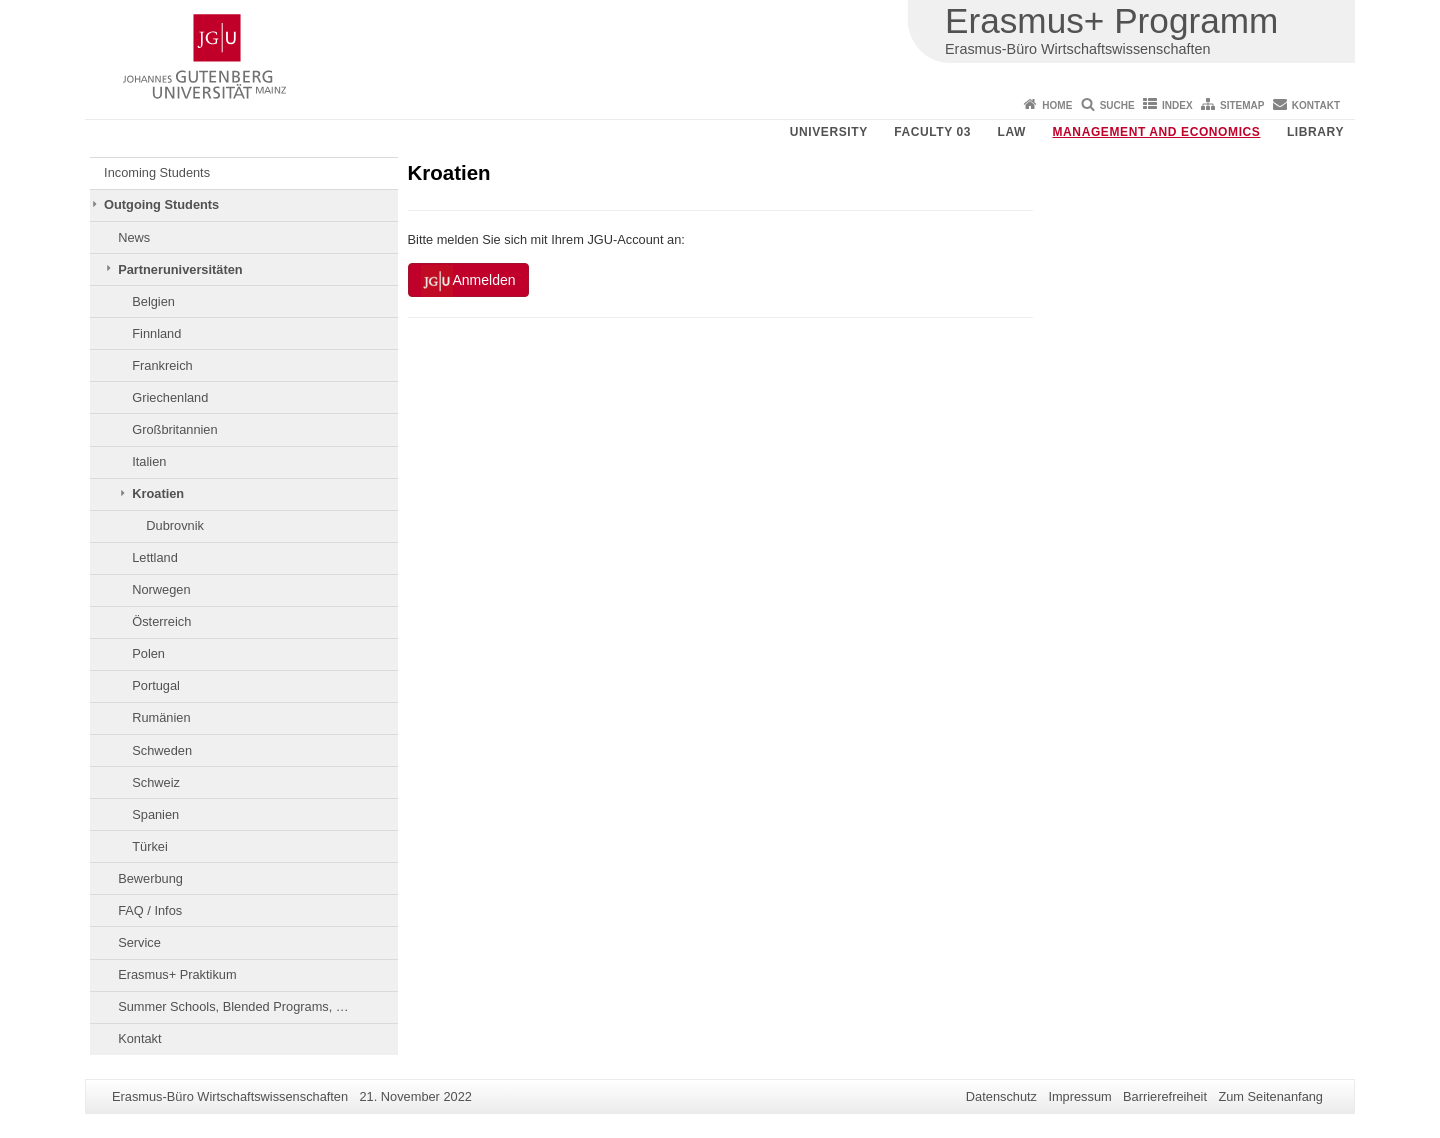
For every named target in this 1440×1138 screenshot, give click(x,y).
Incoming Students (157, 172)
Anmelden (468, 281)
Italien (149, 461)
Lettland (155, 557)
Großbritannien (174, 429)
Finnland (156, 333)
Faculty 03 (932, 132)
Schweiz (156, 782)
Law (1012, 132)
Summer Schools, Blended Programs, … (233, 1006)
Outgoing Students (161, 204)
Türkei (150, 846)
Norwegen (161, 589)
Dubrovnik (175, 525)
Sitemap (1242, 105)
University (829, 132)
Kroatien (158, 493)
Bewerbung (150, 878)
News (134, 237)
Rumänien (161, 717)
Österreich (161, 621)
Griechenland (170, 397)
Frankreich (162, 365)
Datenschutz (1001, 1096)
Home (1057, 105)
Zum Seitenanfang (1270, 1096)
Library (1315, 132)
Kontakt (1316, 105)
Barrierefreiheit (1165, 1096)
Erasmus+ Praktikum (177, 974)
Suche (1117, 105)
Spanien (155, 814)
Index (1177, 105)
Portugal (156, 685)
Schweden (162, 750)
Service (139, 942)
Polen (148, 653)
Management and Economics (1157, 132)
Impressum (1079, 1096)
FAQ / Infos (150, 910)
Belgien (153, 301)
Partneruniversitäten (180, 269)
